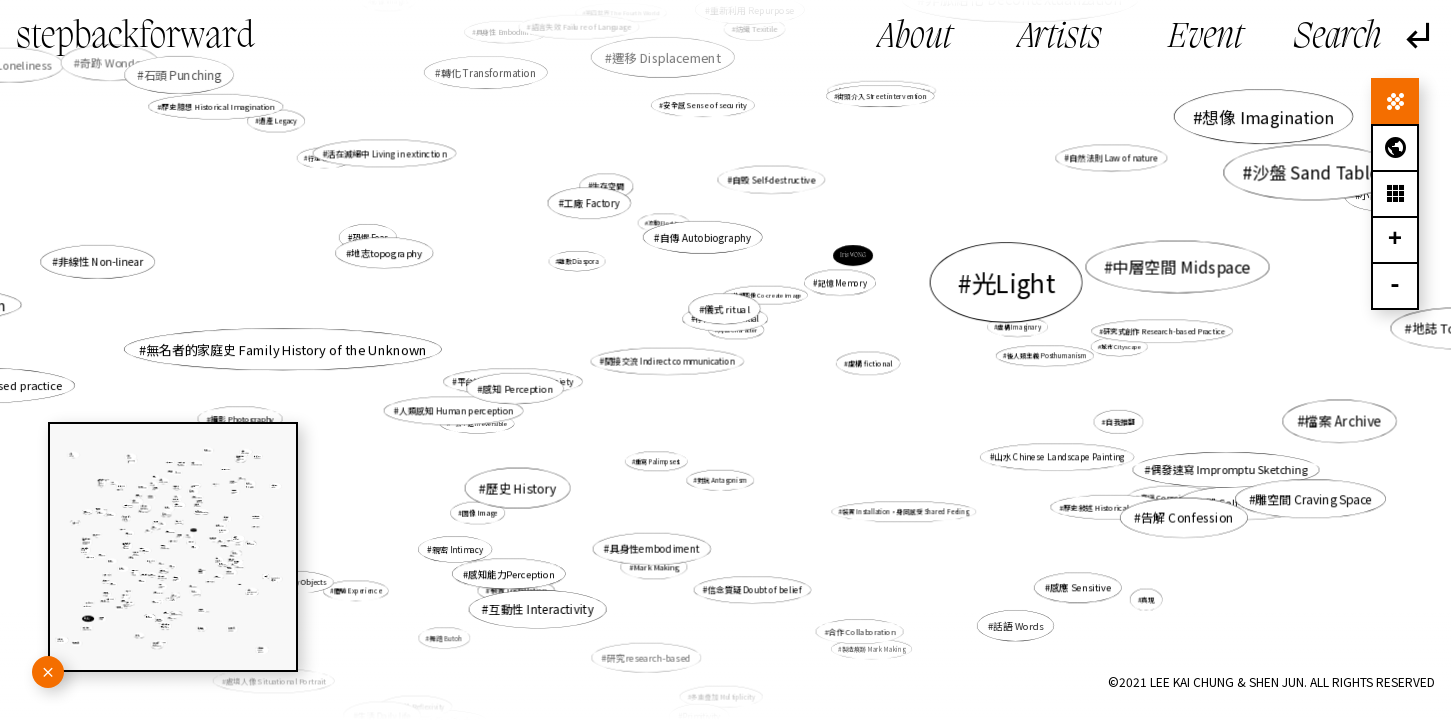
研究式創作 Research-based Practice (1163, 331)
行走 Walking (325, 157)
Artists (1060, 38)
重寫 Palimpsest (657, 461)
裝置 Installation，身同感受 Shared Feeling (905, 511)
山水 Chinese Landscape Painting (1059, 457)
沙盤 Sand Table (1316, 172)
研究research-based (649, 657)
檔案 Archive (1343, 420)
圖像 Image (480, 513)
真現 (1147, 599)
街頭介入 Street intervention (881, 96)
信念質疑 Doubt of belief (755, 589)
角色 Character (738, 330)
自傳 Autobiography (705, 237)
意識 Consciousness (1174, 497)
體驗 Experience (357, 590)
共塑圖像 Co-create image (767, 295)
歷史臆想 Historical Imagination (217, 106)
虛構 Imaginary (1019, 326)
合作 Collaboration (861, 631)
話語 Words (1018, 626)
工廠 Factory (592, 203)
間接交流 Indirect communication (670, 361)
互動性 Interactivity (541, 608)
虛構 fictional (870, 363)
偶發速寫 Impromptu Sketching (1229, 470)
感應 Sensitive (1079, 588)
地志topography (386, 253)
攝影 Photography (241, 418)
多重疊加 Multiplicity (723, 697)
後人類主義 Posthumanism (1047, 355)
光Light (1012, 282)
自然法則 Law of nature (1113, 158)
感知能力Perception (511, 574)
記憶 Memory (842, 283)
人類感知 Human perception (456, 410)
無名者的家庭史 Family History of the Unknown (286, 349)
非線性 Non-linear (100, 261)
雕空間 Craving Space (1312, 498)
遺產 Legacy (278, 121)
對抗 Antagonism (722, 479)
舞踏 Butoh (445, 638)
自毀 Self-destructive (773, 179)
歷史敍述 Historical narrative (1111, 506)
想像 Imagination (1267, 116)
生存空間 (609, 186)
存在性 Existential (727, 318)
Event (1205, 38)
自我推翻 (1120, 421)
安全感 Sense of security (704, 105)
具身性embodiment (654, 549)
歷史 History (521, 488)
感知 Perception (518, 388)
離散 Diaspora (579, 261)
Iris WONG (853, 255)
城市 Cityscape (1121, 346)
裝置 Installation (518, 590)
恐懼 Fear (370, 237)
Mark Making (655, 566)
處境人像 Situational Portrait (276, 680)
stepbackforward (135, 38)
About (915, 38)
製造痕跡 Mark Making (873, 648)
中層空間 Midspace (1182, 266)
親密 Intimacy (457, 549)
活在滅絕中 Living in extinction (387, 153)
